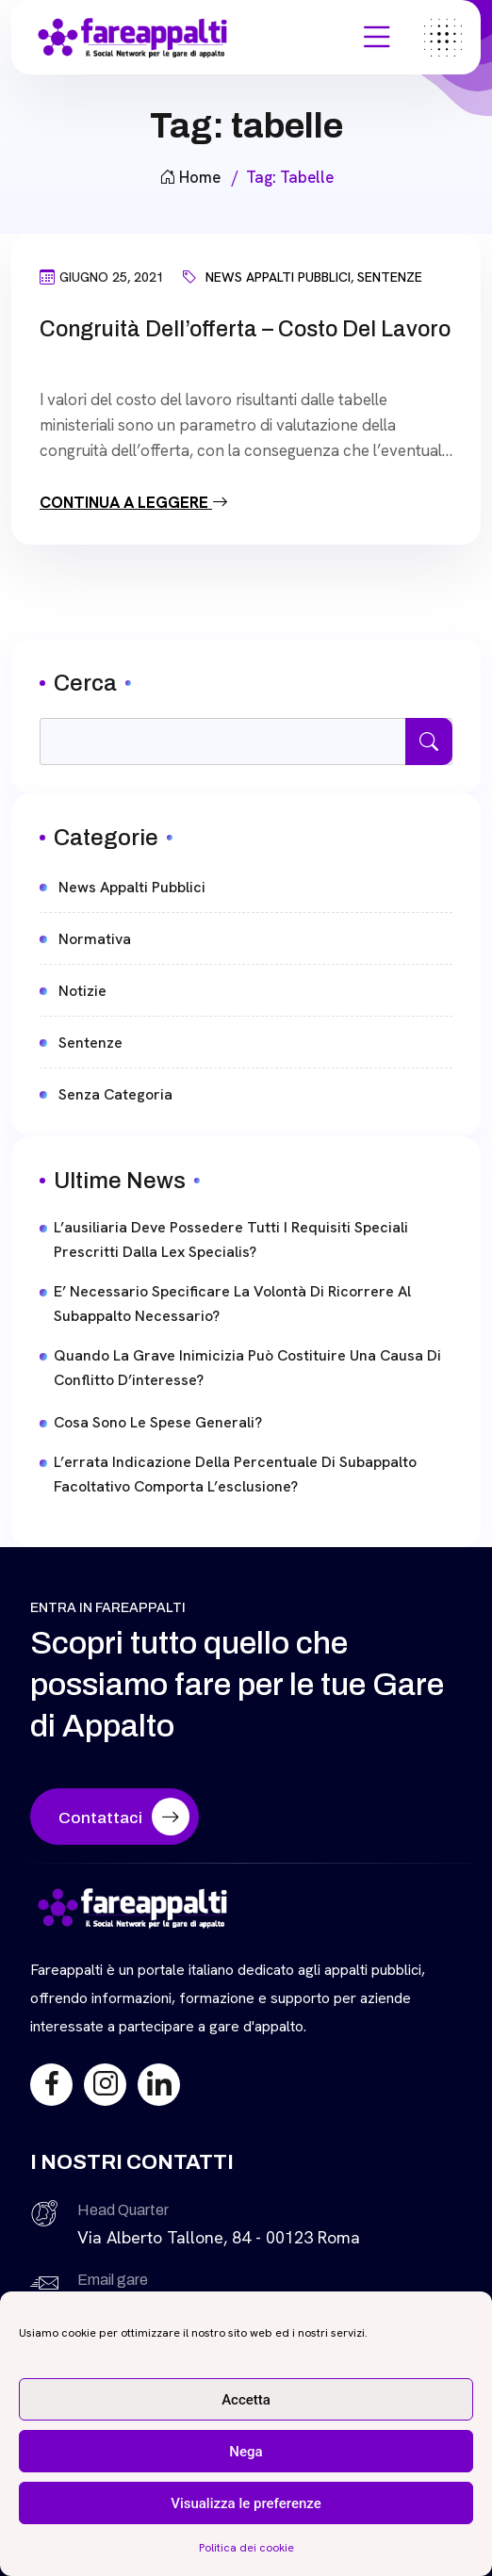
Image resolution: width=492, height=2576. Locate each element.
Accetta (246, 2399)
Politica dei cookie (246, 2547)
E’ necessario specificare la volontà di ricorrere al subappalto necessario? (232, 1303)
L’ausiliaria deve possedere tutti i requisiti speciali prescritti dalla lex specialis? (231, 1239)
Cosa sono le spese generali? (158, 1422)
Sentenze (389, 277)
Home (190, 177)
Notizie (82, 991)
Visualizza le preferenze (246, 2503)
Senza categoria (115, 1094)
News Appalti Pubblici (278, 277)
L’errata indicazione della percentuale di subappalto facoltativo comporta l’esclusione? (235, 1474)
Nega (245, 2451)
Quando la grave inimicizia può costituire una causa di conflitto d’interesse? (247, 1367)
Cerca (85, 683)
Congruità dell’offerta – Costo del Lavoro (245, 329)
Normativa (94, 939)
